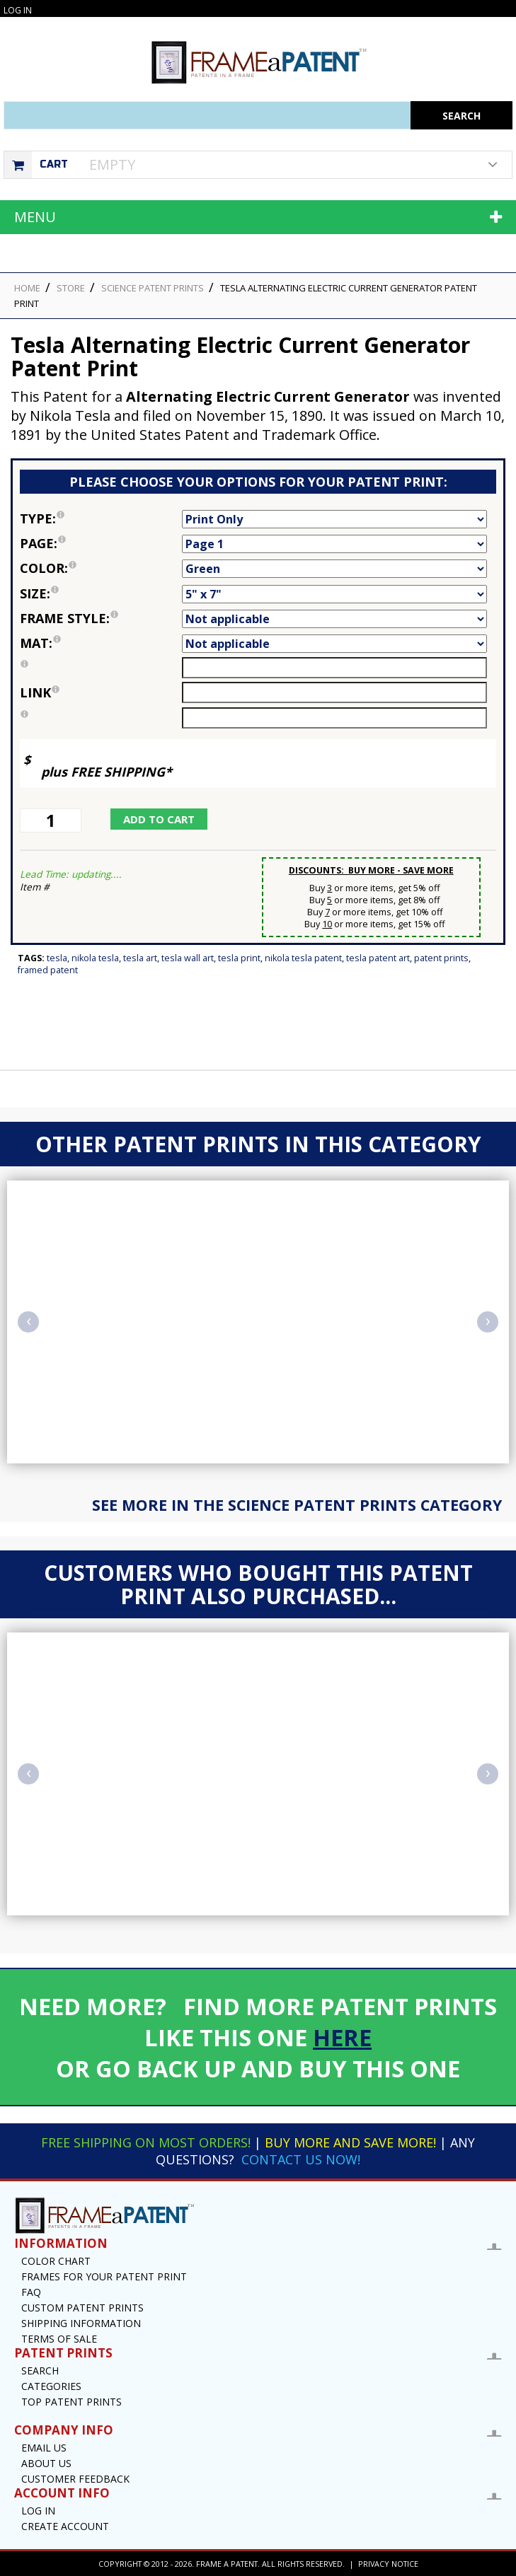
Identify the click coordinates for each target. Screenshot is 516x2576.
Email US (44, 2447)
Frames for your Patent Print (104, 2276)
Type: (101, 518)
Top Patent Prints (71, 2401)
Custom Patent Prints (82, 2307)
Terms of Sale (59, 2338)
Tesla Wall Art (187, 958)
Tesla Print (239, 958)
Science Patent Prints (152, 288)
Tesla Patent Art (378, 958)
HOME (27, 288)
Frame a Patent (227, 2563)
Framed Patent (48, 970)
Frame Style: (101, 618)
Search (40, 2370)
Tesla (57, 958)
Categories (51, 2386)
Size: (101, 593)
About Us (46, 2463)
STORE (71, 288)
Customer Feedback (75, 2478)
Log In (18, 10)
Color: (101, 568)
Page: (101, 543)
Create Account (65, 2526)
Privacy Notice (388, 2563)
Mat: (101, 643)
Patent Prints (441, 958)
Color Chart (56, 2261)
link (39, 692)
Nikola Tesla (95, 958)
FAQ (31, 2292)
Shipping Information (81, 2323)
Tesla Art (140, 958)
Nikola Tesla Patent (303, 958)
